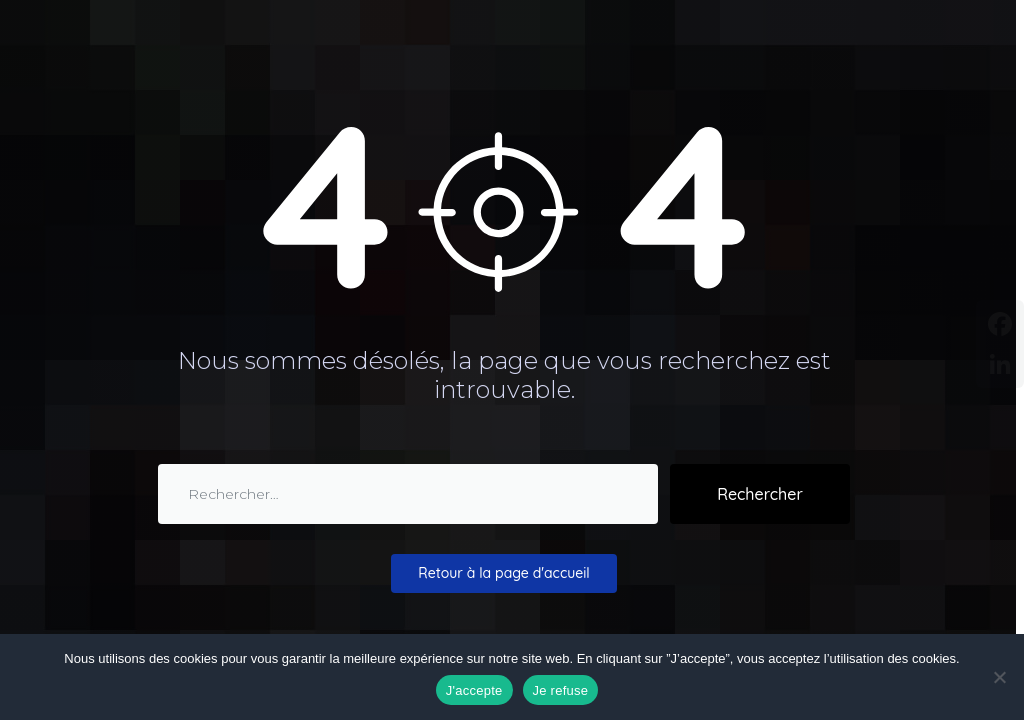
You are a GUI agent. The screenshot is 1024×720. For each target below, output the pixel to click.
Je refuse (561, 690)
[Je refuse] (999, 677)
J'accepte (474, 690)
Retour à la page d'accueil (503, 573)
